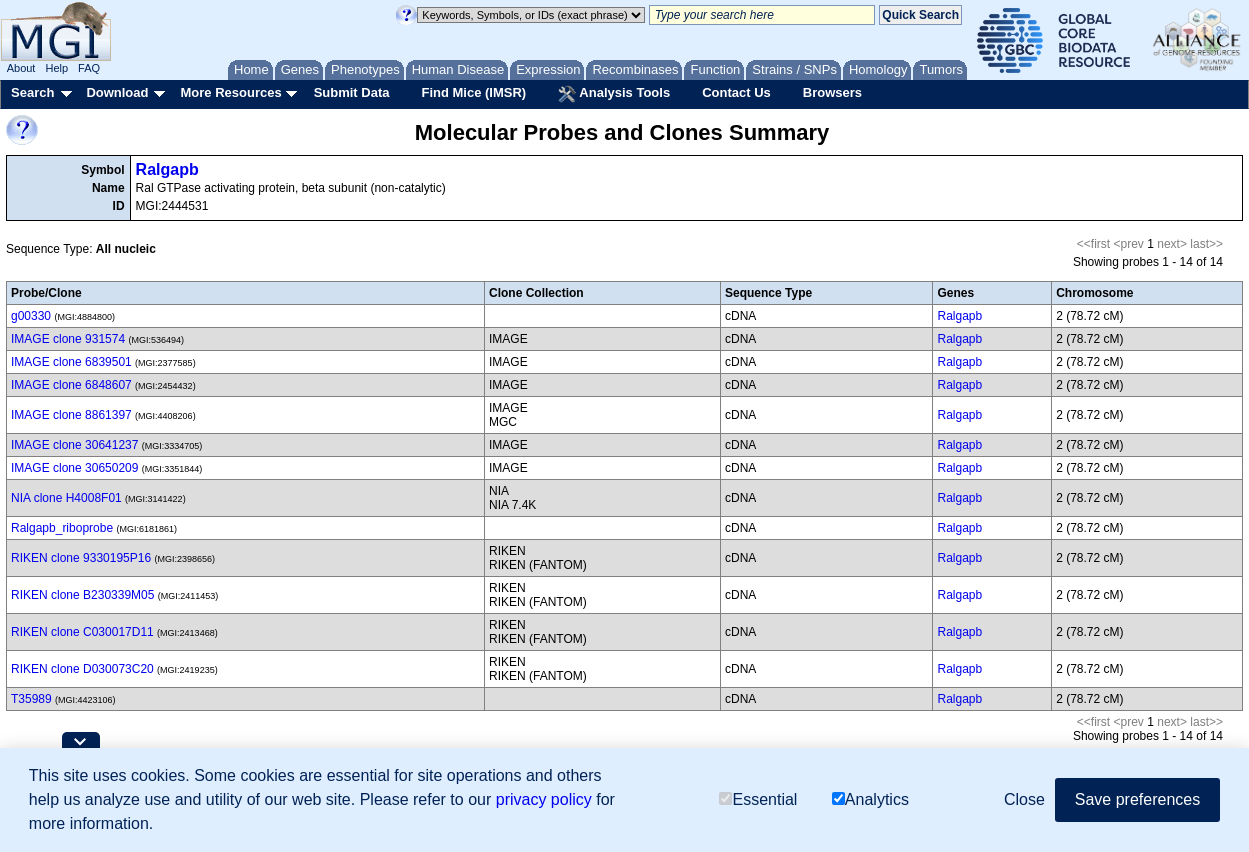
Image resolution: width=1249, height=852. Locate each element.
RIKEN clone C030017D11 (82, 632)
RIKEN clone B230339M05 (82, 595)
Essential (758, 799)
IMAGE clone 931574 (68, 339)
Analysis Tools (614, 94)
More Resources (230, 92)
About (21, 68)
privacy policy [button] (544, 799)
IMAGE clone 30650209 (74, 468)
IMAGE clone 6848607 (71, 385)
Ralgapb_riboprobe (62, 528)
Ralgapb (167, 169)
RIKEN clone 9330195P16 (81, 558)
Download (117, 92)
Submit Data (352, 92)
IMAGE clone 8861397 (71, 415)
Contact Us (736, 92)
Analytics (870, 799)
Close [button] (1024, 799)
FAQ (89, 68)
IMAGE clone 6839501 (71, 362)
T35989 (31, 699)
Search (32, 92)
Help (56, 68)
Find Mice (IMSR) (473, 92)
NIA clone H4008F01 (66, 498)
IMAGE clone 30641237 (74, 445)
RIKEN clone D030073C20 (82, 669)
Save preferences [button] (1137, 799)
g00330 (31, 316)
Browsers (832, 92)
